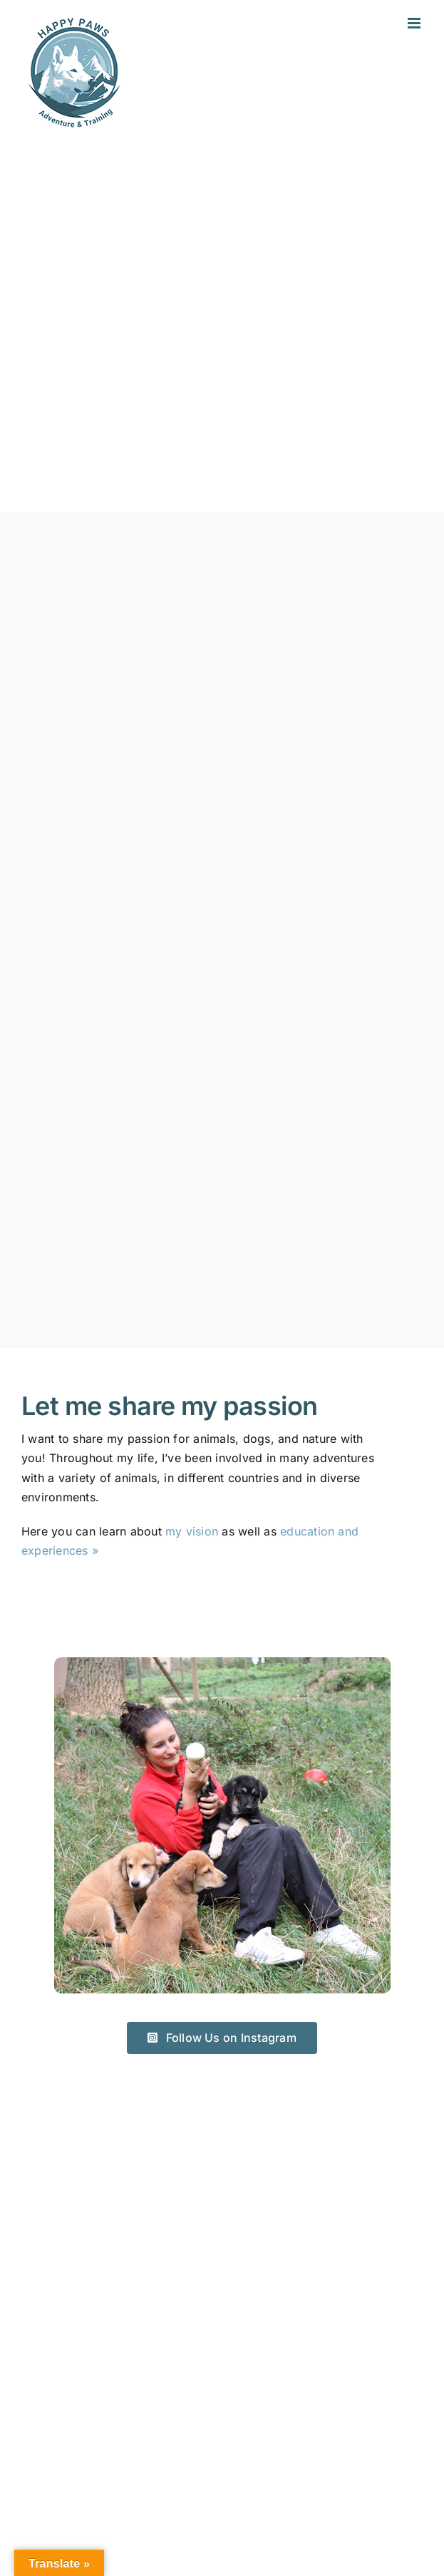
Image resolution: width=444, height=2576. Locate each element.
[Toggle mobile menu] (415, 23)
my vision (191, 1531)
